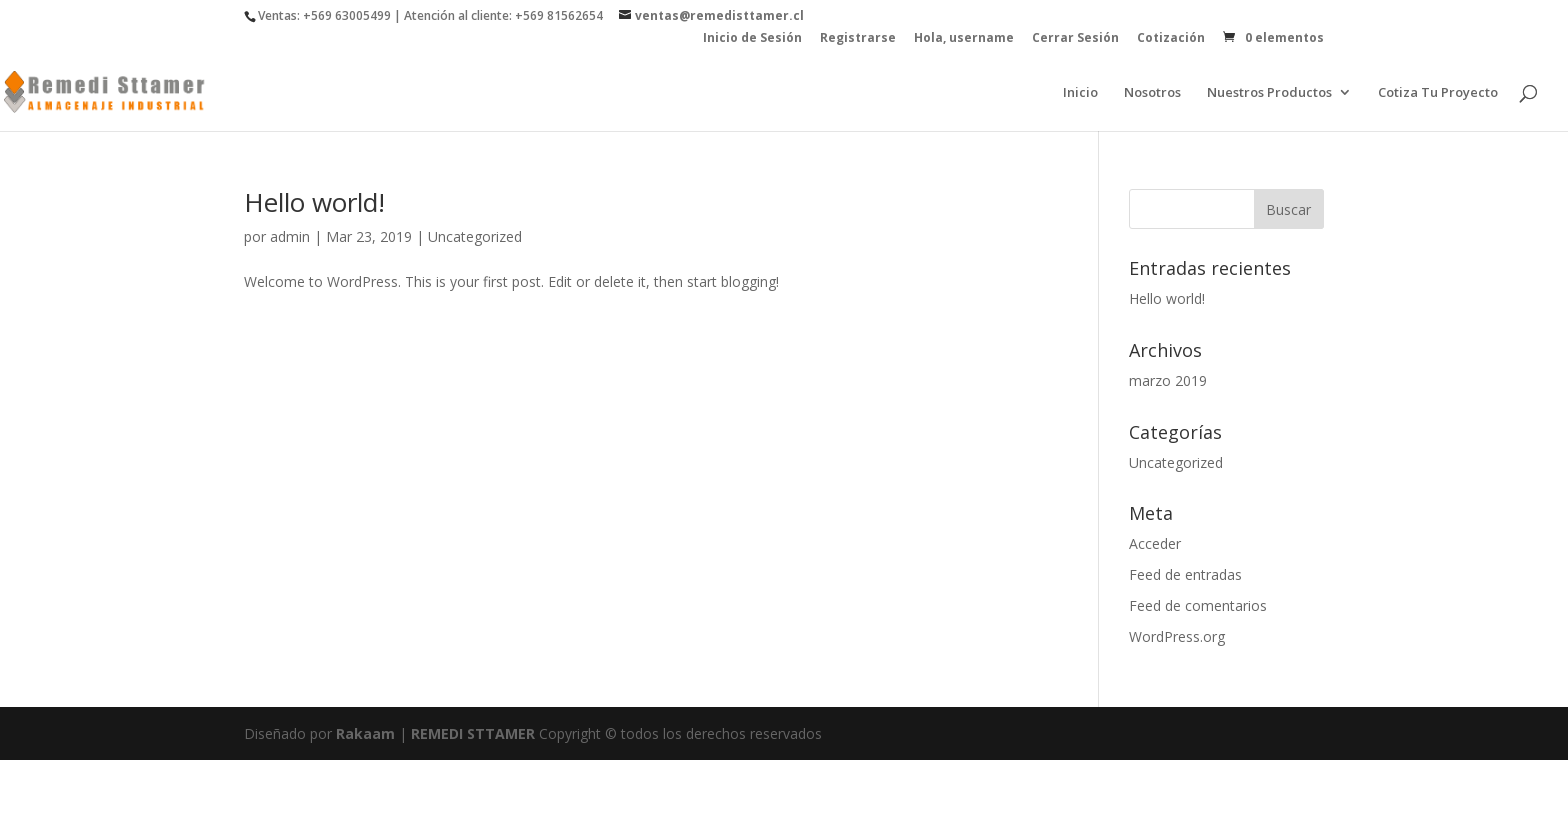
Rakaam (365, 733)
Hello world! (314, 202)
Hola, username (964, 39)
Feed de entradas (1185, 574)
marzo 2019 (1168, 380)
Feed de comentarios (1198, 605)
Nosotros (1152, 93)
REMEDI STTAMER (475, 733)
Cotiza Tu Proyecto (1438, 93)
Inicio (1080, 93)
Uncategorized (475, 236)
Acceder (1155, 543)
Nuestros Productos (1269, 93)
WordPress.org (1177, 636)
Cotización (1171, 39)
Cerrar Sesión (1075, 39)
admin (290, 236)
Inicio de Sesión (752, 39)
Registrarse (858, 39)
